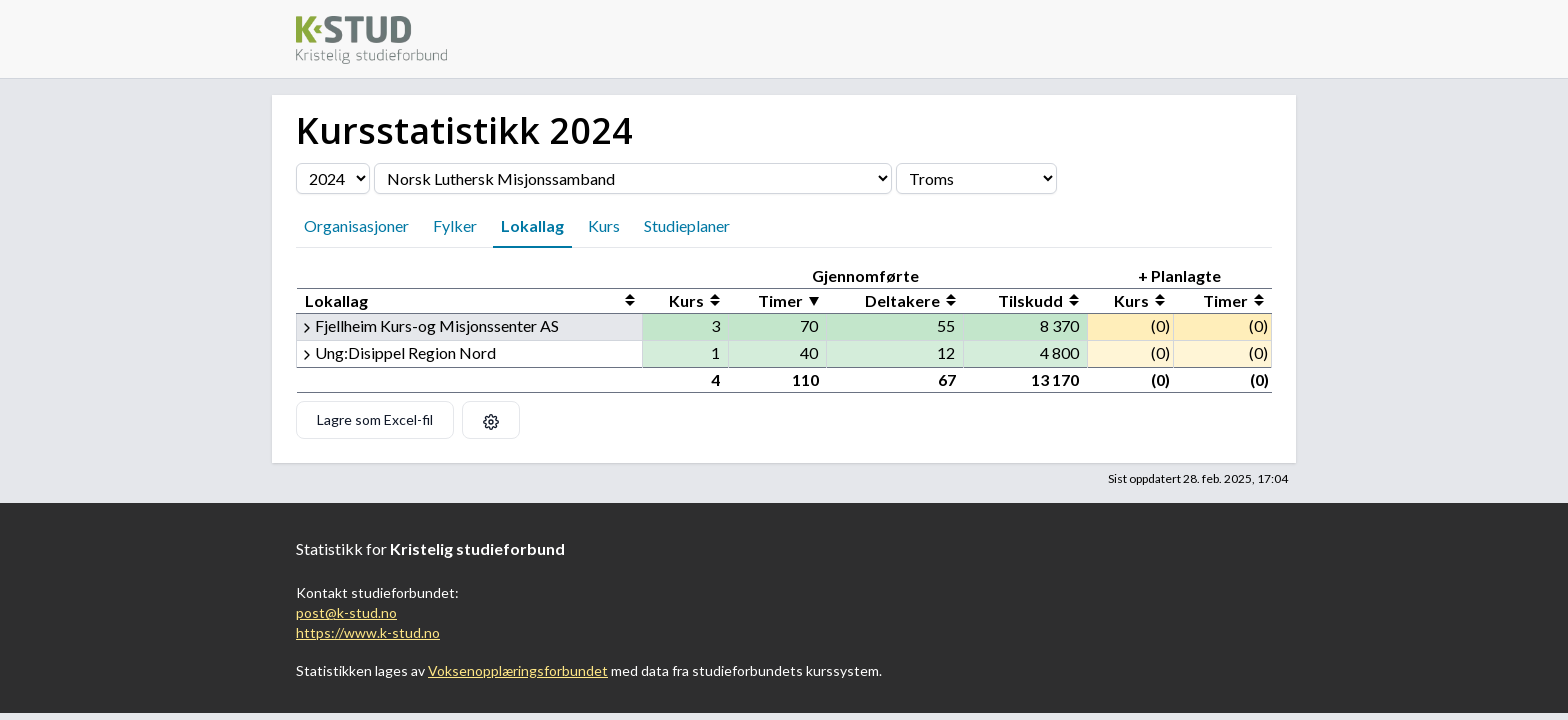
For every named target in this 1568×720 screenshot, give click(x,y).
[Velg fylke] (976, 178)
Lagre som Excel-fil (375, 419)
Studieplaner (687, 225)
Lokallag (532, 225)
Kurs (604, 225)
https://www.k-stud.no (368, 632)
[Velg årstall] (333, 178)
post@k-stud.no (346, 612)
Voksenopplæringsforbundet (518, 670)
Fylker (455, 225)
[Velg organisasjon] (633, 178)
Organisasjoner (356, 225)
